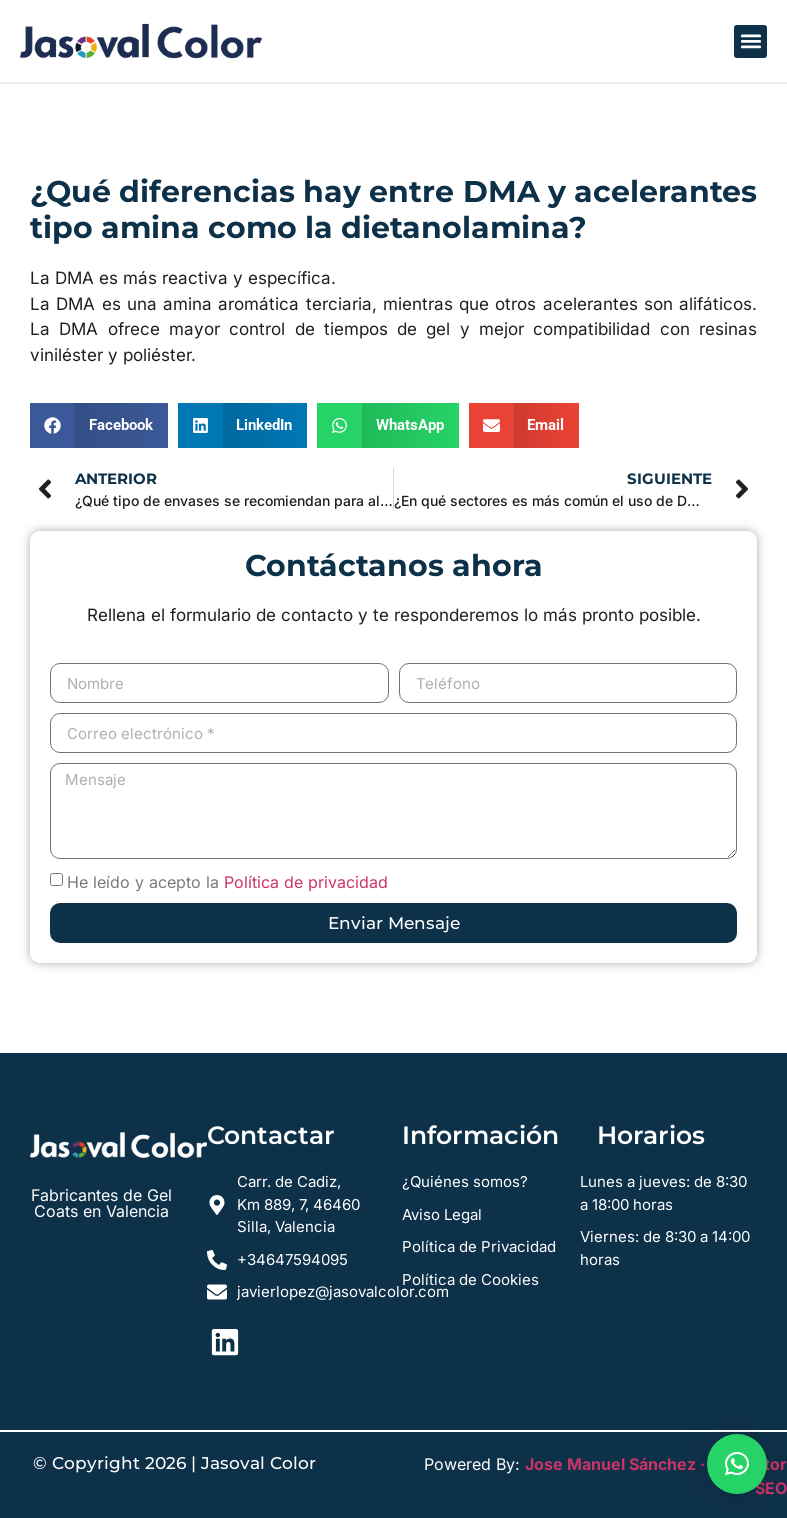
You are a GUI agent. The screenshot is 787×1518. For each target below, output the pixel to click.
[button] (750, 41)
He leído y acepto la (227, 882)
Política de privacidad (306, 882)
